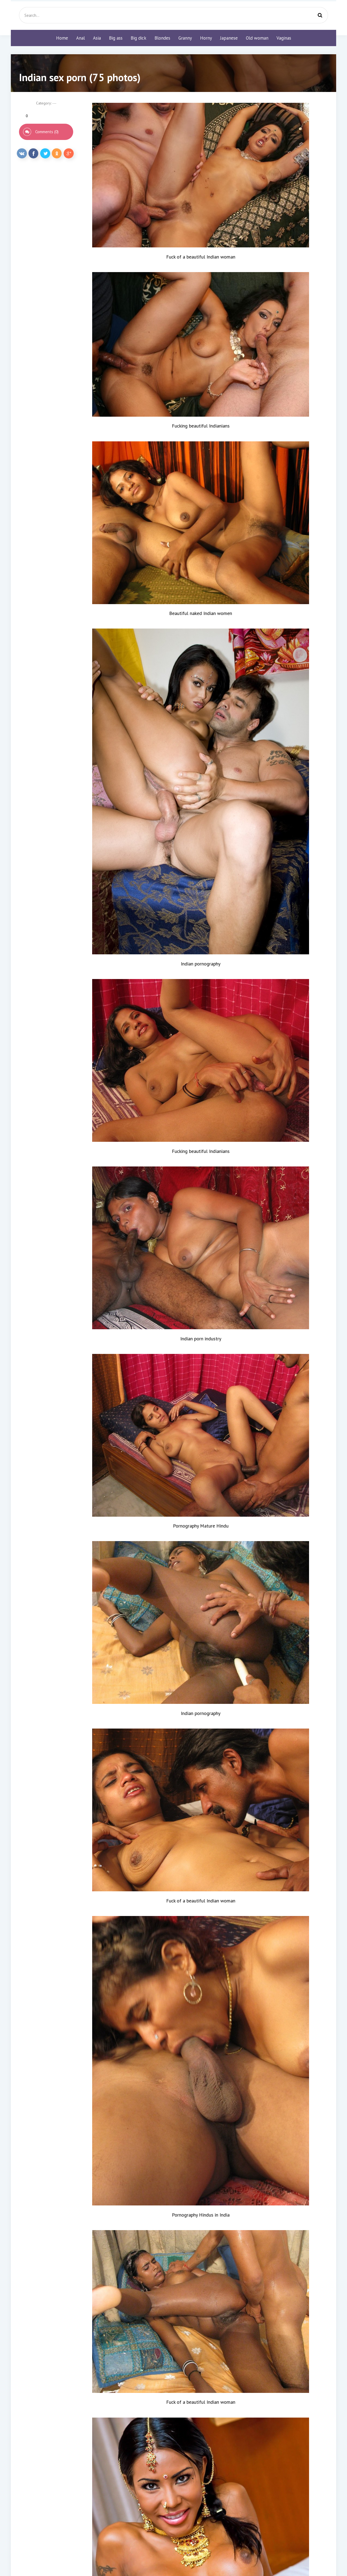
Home (62, 38)
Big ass (116, 38)
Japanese (229, 38)
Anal (80, 38)
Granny (185, 38)
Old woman (257, 38)
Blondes (162, 38)
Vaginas (284, 38)
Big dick (138, 38)
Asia (97, 38)
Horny (206, 38)
